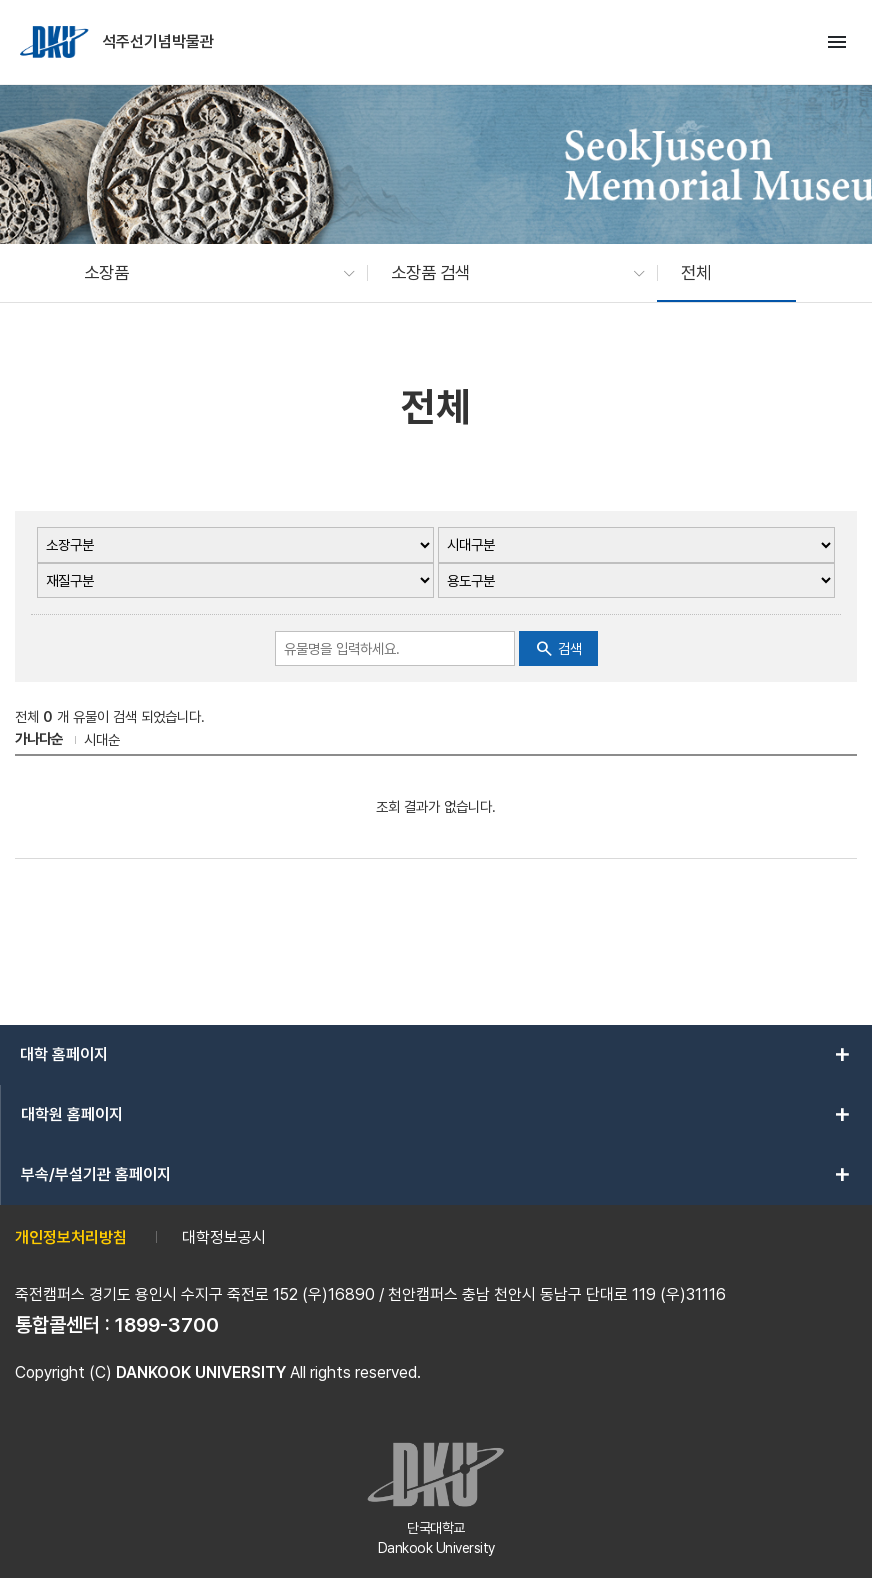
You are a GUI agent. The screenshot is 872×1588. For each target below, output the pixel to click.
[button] (209, 273)
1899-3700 (167, 1325)
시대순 (102, 739)
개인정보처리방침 (71, 1237)
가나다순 (39, 738)
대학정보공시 (224, 1237)
